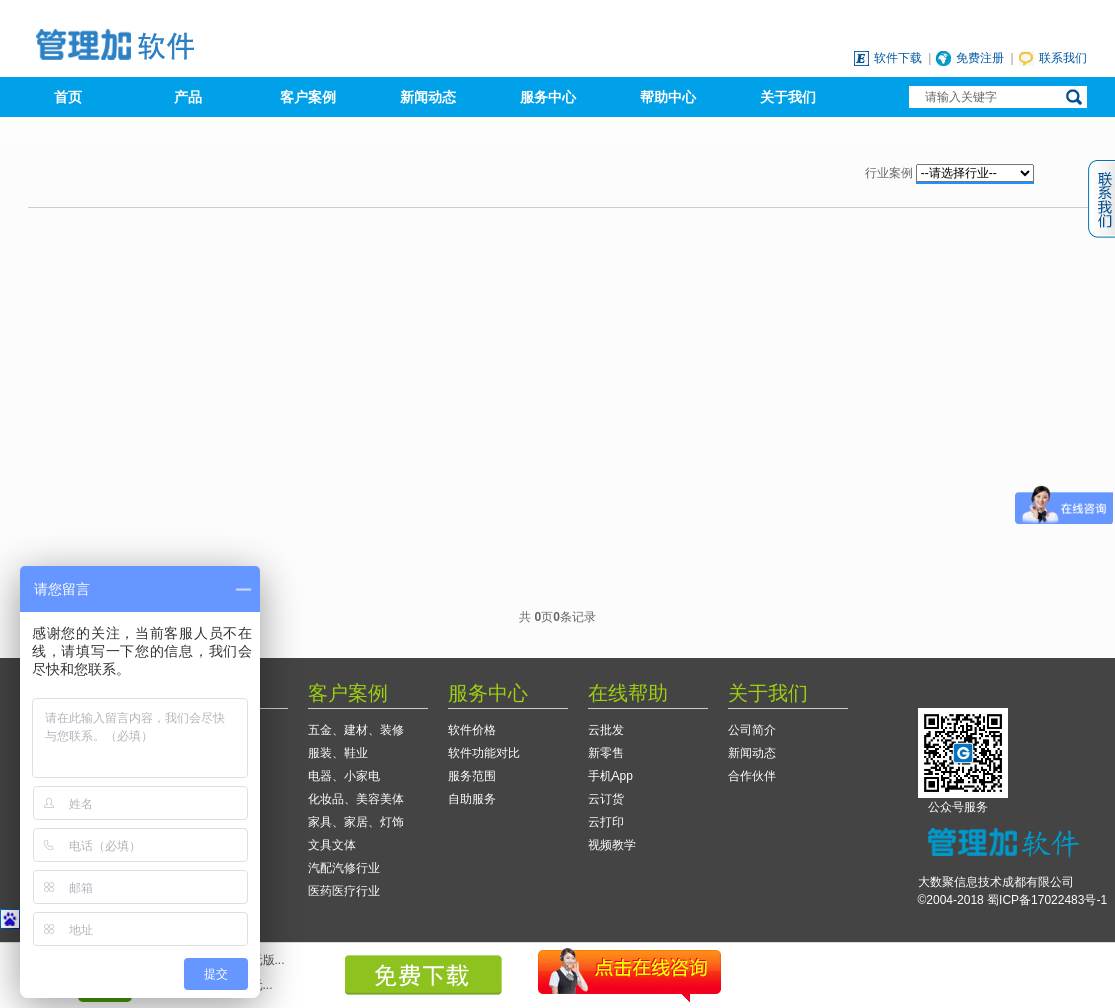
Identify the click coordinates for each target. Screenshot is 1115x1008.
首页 (68, 97)
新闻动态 (428, 97)
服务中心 (548, 97)
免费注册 (980, 58)
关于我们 (788, 97)
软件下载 (898, 58)
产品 (188, 97)
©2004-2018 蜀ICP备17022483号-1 (1013, 900)
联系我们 (1063, 58)
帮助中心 (668, 97)
